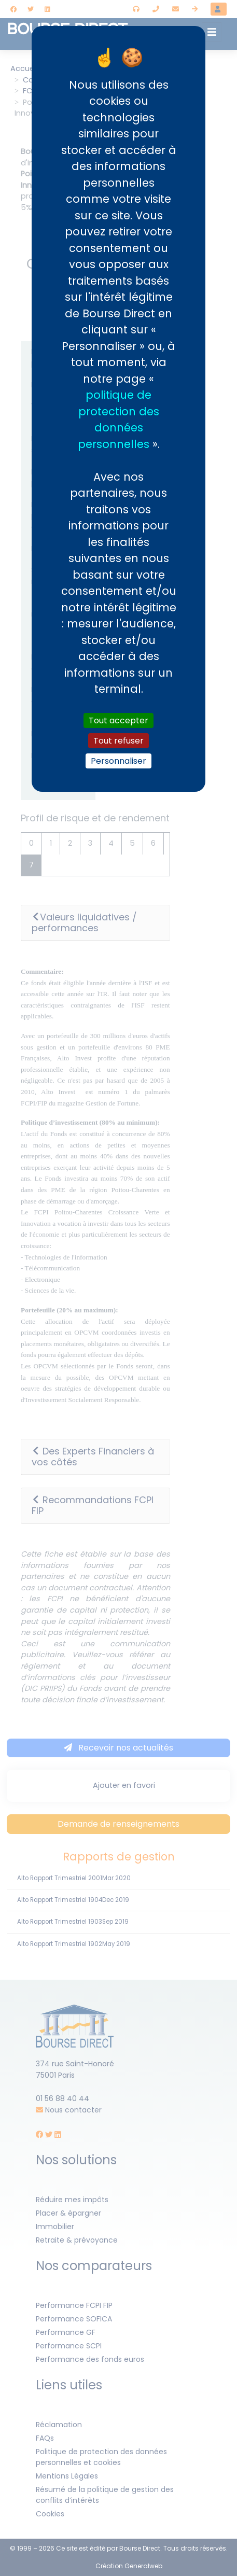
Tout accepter (118, 720)
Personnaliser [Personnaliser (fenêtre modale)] (118, 761)
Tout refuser (118, 741)
